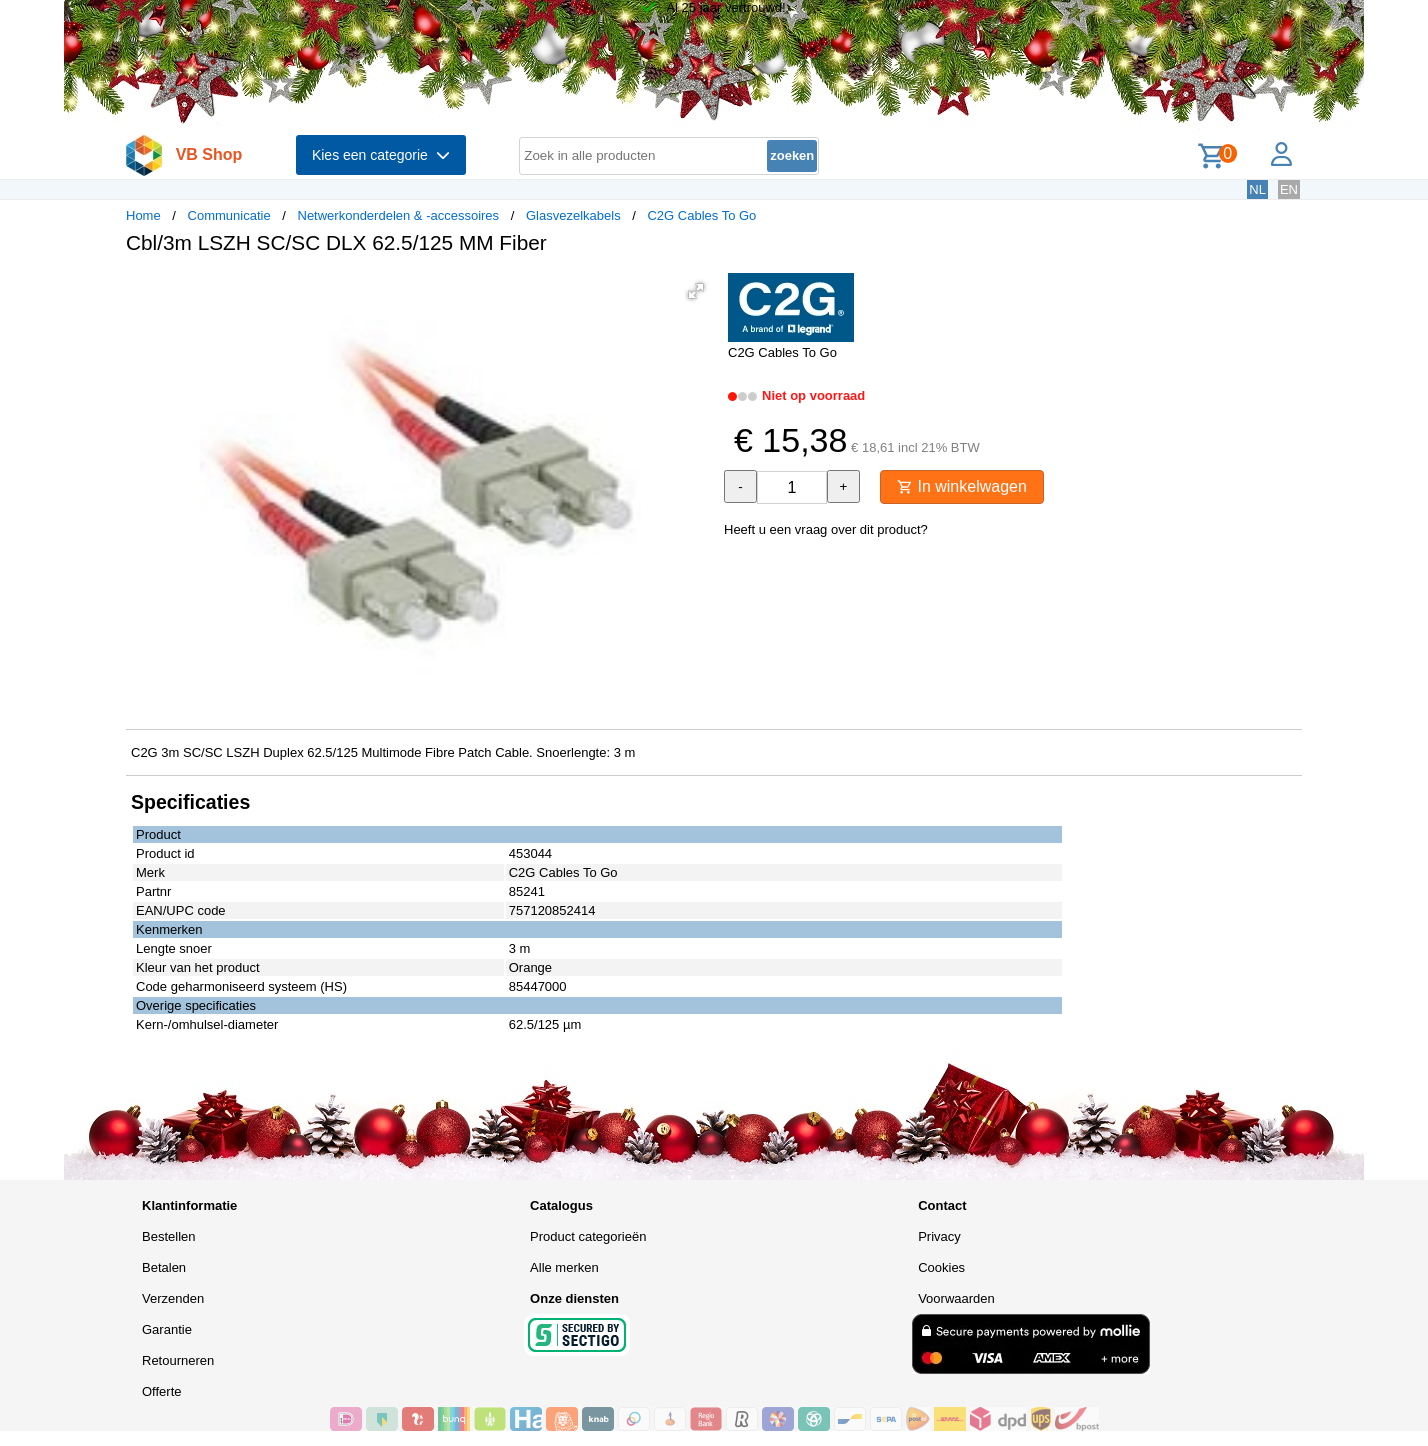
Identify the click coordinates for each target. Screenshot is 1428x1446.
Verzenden (173, 1298)
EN (1289, 189)
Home (143, 215)
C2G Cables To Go (701, 215)
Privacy (939, 1236)
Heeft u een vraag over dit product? (826, 529)
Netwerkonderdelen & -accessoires (399, 215)
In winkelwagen (962, 486)
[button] (696, 291)
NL (1257, 189)
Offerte (162, 1391)
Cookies (941, 1267)
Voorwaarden (956, 1298)
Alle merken (564, 1267)
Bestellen (168, 1236)
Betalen (164, 1267)
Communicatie (229, 215)
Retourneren (178, 1360)
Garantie (167, 1329)
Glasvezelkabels (573, 215)
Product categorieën (588, 1236)
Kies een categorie (381, 155)
